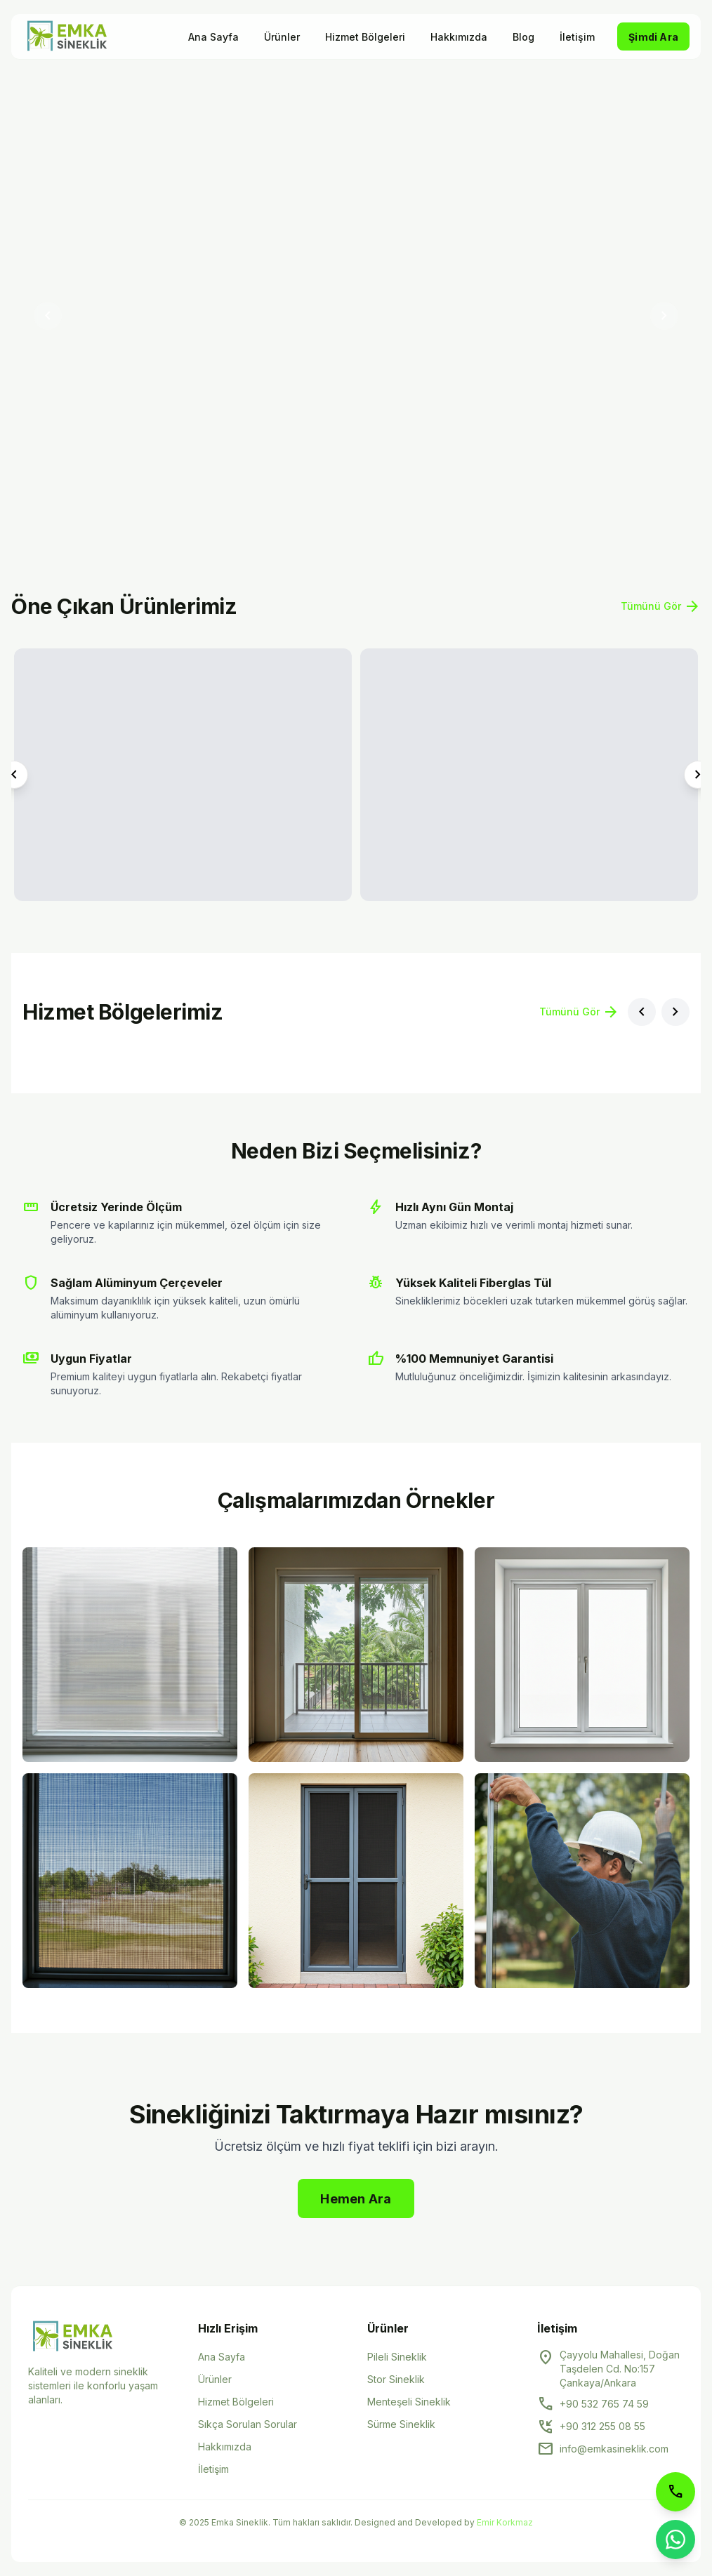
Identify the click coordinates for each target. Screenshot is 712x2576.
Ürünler (282, 37)
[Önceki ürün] (14, 775)
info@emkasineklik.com (614, 2449)
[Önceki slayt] (48, 316)
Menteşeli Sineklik (409, 2402)
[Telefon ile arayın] (675, 2491)
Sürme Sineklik (401, 2424)
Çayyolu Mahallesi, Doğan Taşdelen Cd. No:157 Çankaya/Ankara (620, 2369)
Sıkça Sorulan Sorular (247, 2424)
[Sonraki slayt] (664, 316)
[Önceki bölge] (642, 1012)
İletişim (577, 37)
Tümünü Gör (661, 606)
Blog (523, 37)
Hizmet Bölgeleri (365, 37)
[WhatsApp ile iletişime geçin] (675, 2539)
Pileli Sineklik (397, 2357)
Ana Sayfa (213, 37)
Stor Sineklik (396, 2379)
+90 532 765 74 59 (604, 2404)
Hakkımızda (458, 37)
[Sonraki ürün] (698, 775)
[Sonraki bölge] (675, 1012)
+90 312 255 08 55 (602, 2426)
